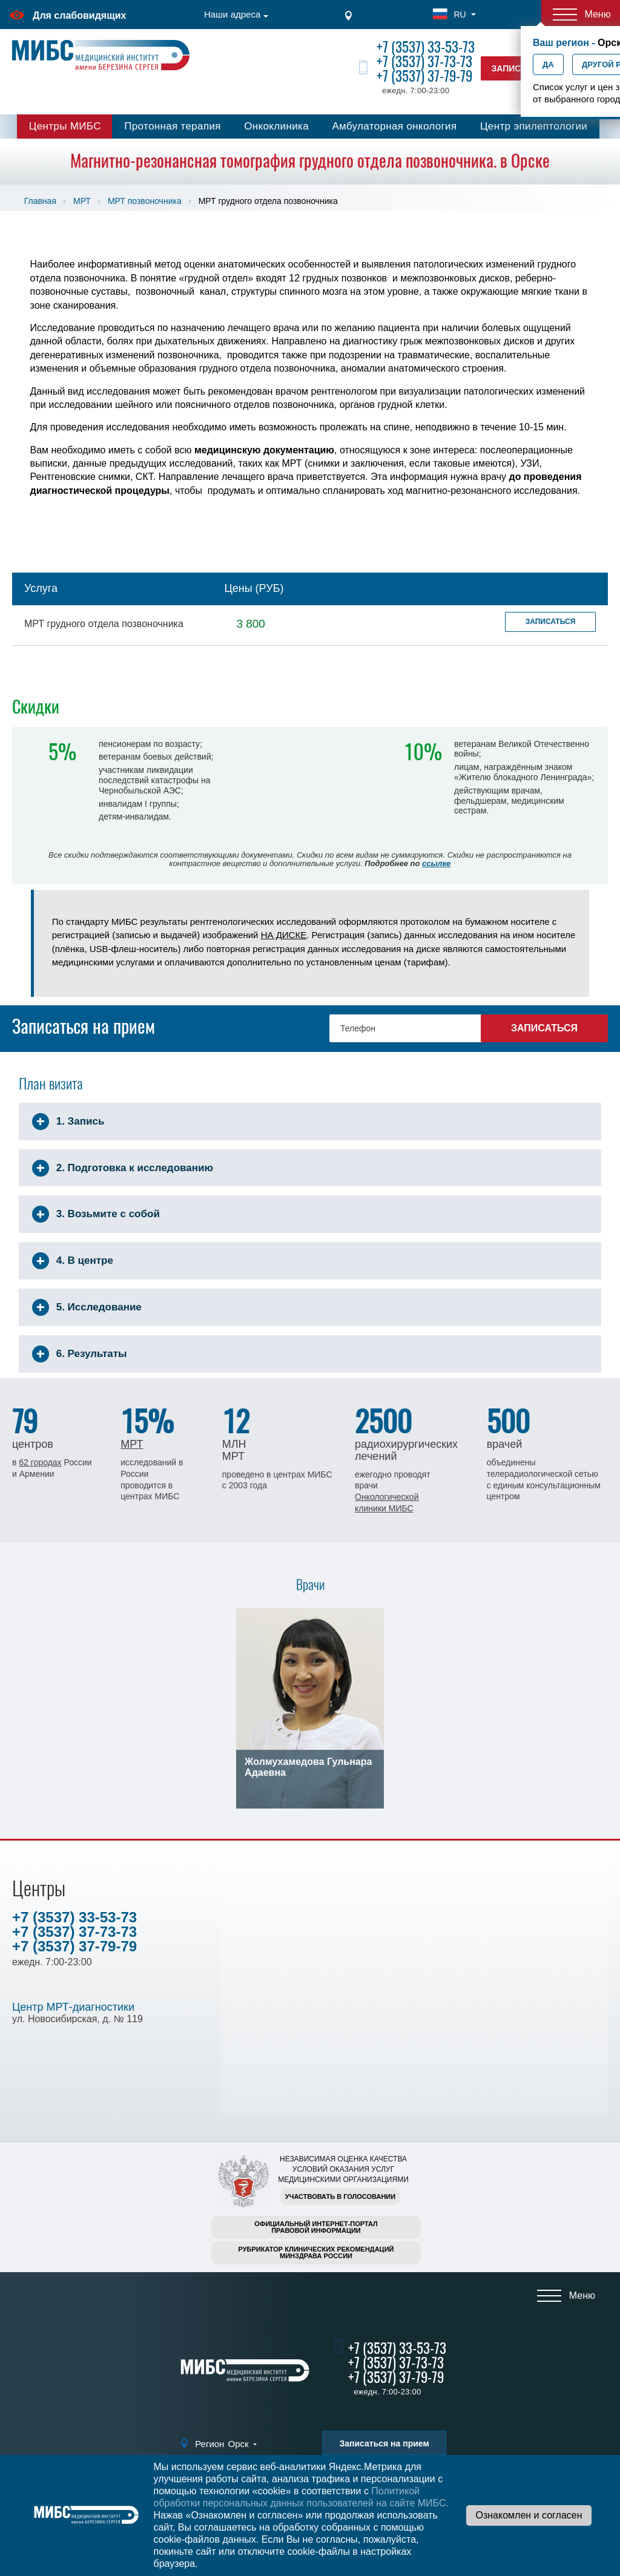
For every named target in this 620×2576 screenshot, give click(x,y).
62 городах (40, 1462)
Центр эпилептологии (533, 126)
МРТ (82, 201)
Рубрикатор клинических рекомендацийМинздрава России (316, 2252)
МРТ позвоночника (145, 201)
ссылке (436, 863)
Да (548, 64)
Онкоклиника (276, 126)
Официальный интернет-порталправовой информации (316, 2227)
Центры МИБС (65, 126)
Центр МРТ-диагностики (73, 2007)
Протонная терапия (172, 126)
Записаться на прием (384, 2443)
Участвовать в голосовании (340, 2196)
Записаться (551, 621)
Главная (40, 201)
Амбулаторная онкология (394, 126)
